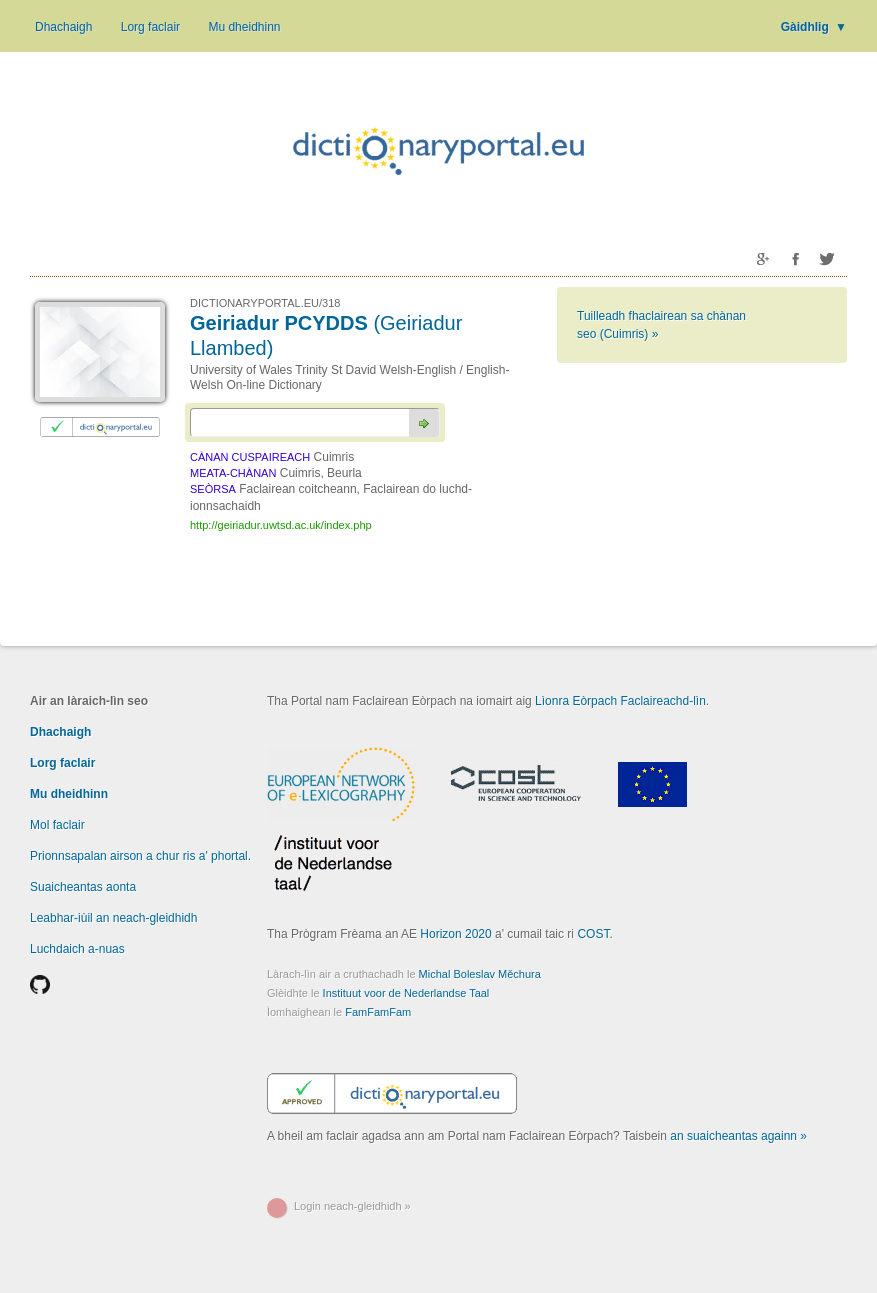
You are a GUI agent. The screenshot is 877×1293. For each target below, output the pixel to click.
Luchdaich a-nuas (77, 949)
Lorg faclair (150, 27)
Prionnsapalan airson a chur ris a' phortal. (140, 856)
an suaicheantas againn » (738, 1136)
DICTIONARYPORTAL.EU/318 (265, 303)
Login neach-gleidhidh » (352, 1206)
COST (593, 934)
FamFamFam (378, 1012)
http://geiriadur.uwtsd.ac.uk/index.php (281, 525)
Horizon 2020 (455, 934)
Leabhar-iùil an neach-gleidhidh (113, 918)
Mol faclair (57, 825)
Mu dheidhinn (244, 27)
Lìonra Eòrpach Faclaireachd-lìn (620, 701)
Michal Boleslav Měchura (480, 974)
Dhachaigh (63, 27)
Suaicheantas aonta (83, 887)
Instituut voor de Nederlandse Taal (406, 993)
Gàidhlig (814, 27)
